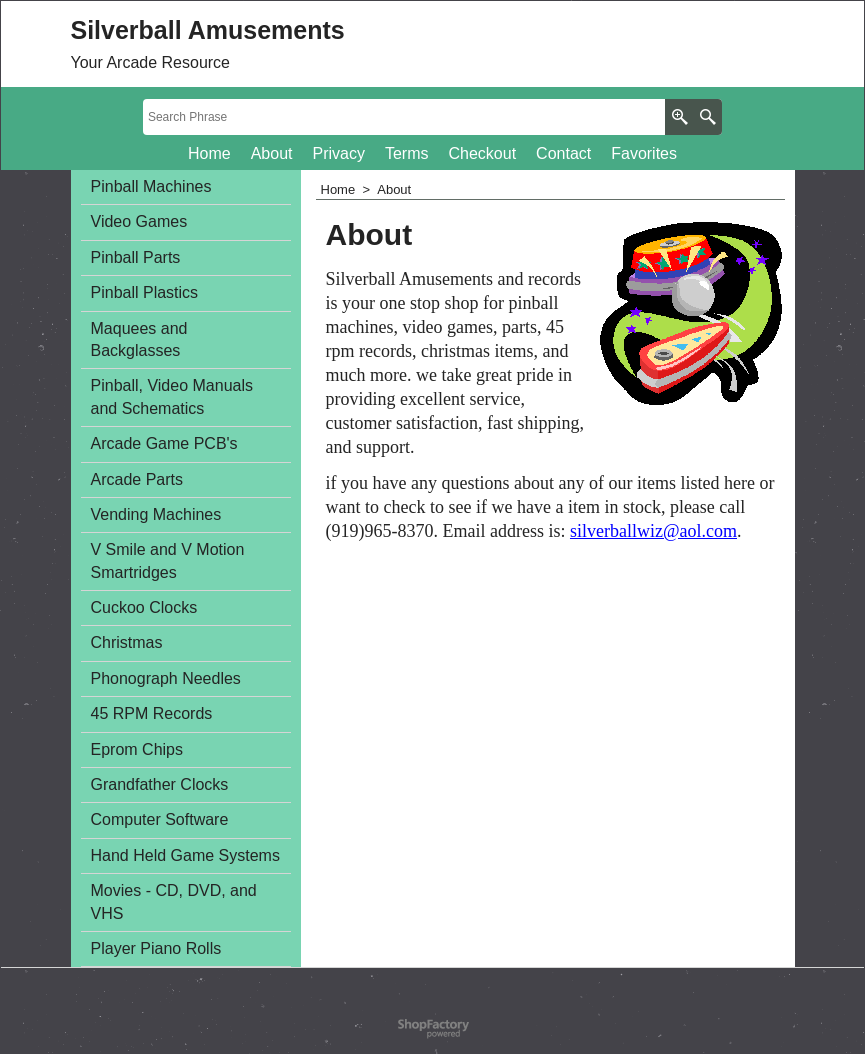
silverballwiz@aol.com (653, 531)
